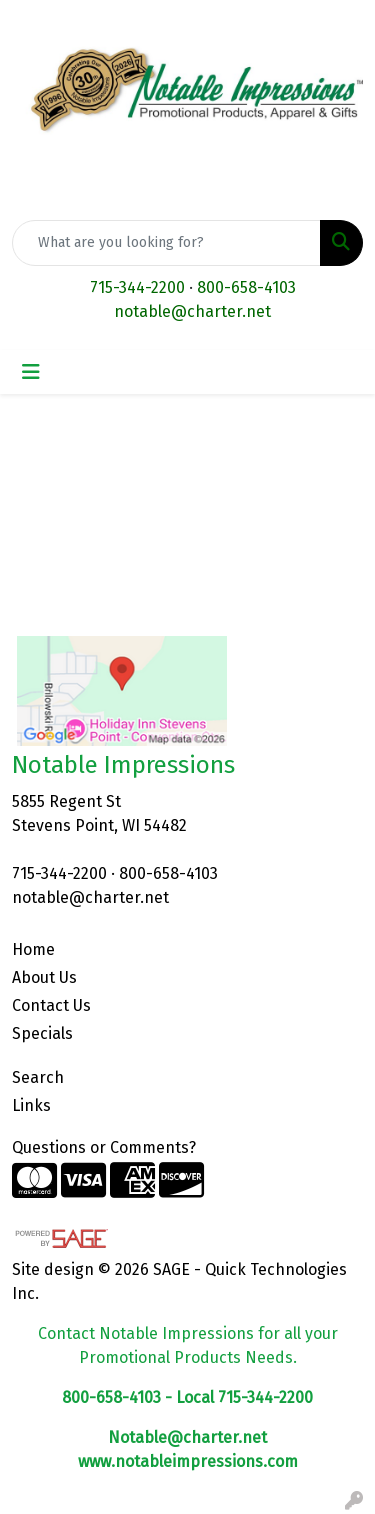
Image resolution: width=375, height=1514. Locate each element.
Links (31, 1105)
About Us (44, 977)
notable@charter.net (192, 311)
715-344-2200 (137, 287)
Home (33, 949)
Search (38, 1077)
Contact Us (51, 1005)
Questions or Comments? (104, 1147)
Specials (42, 1033)
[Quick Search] (166, 243)
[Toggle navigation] (31, 372)
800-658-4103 (246, 287)
